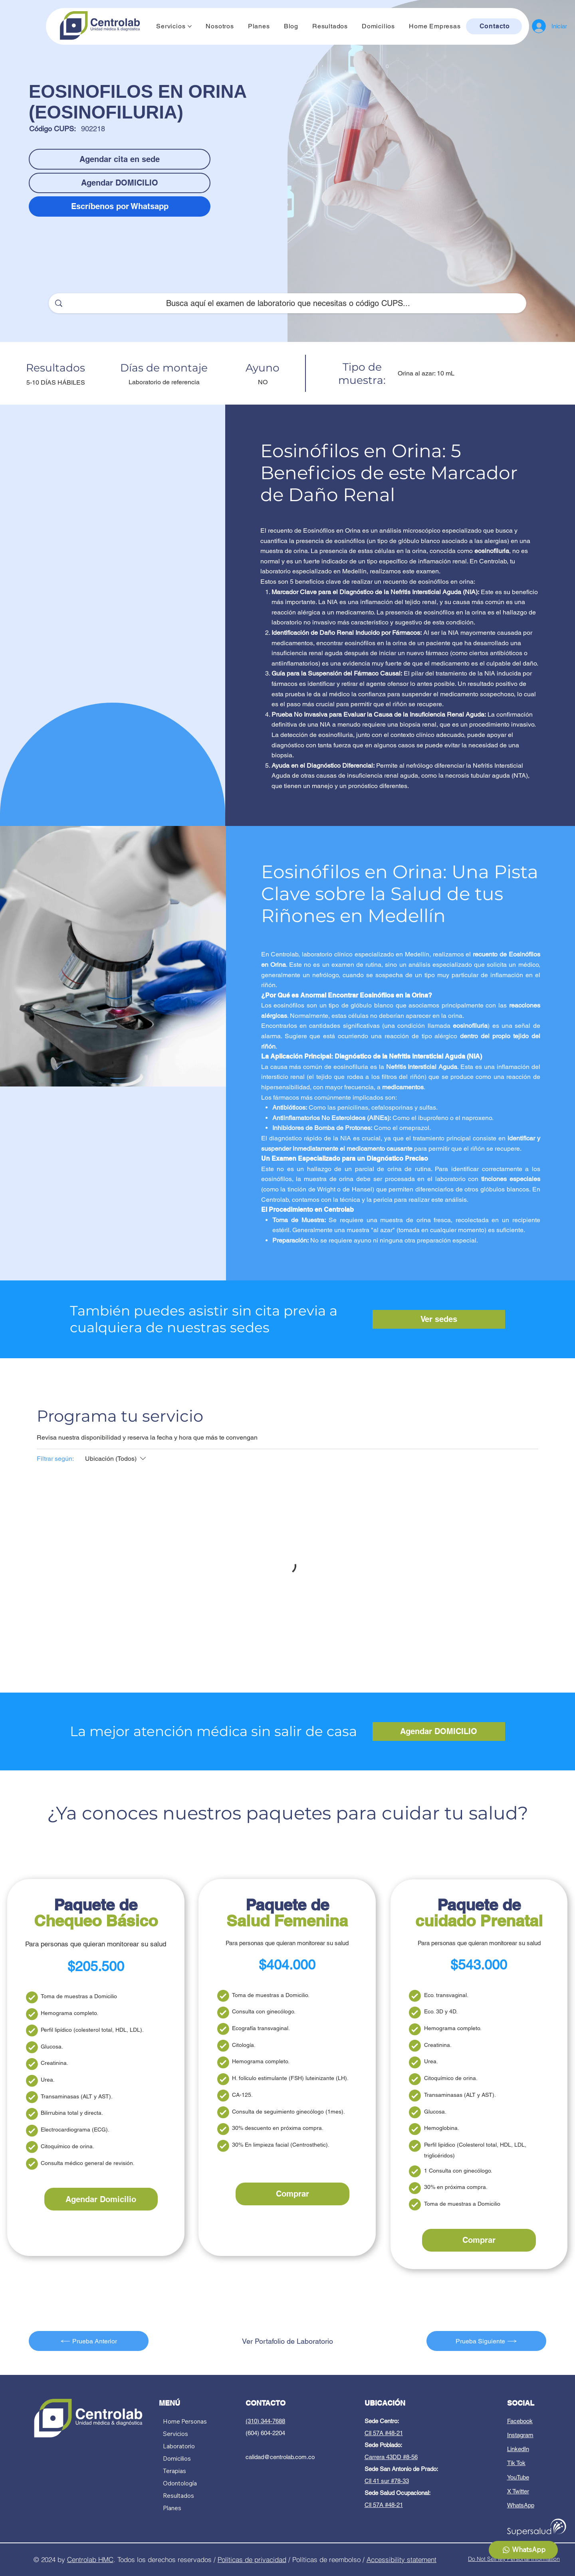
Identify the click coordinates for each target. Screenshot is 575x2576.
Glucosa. (52, 2046)
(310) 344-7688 (265, 2421)
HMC (105, 2559)
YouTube (518, 2477)
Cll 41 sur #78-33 (387, 2480)
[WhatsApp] (523, 2550)
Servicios (175, 2434)
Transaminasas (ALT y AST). (77, 2096)
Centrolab (82, 2559)
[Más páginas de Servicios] (190, 26)
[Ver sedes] (439, 1319)
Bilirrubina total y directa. (72, 2113)
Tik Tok (516, 2462)
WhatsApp (520, 2505)
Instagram (520, 2435)
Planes (172, 2508)
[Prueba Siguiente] (486, 2341)
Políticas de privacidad (252, 2559)
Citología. (244, 2045)
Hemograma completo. (69, 2013)
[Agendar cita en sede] (119, 159)
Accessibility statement (401, 2559)
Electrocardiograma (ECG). (75, 2129)
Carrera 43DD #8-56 (391, 2457)
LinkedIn (518, 2449)
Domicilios (177, 2458)
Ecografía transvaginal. (261, 2028)
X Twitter (518, 2491)
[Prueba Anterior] (89, 2341)
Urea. (48, 2079)
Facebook (520, 2421)
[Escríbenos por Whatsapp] (119, 206)
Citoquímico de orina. (67, 2146)
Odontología (180, 2483)
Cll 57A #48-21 (384, 2433)
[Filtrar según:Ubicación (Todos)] (116, 1459)
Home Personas (185, 2421)
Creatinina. (54, 2063)
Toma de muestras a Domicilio (79, 1996)
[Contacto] (494, 26)
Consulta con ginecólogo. (263, 2011)
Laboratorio (179, 2446)
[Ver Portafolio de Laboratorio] (287, 2341)
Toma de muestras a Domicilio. (270, 1995)
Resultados (178, 2495)
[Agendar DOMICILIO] (119, 183)
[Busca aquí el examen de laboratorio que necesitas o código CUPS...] (288, 303)
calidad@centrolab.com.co (280, 2457)
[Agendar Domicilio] (101, 2199)
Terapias (174, 2471)
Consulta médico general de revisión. (88, 2163)
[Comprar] (292, 2194)
